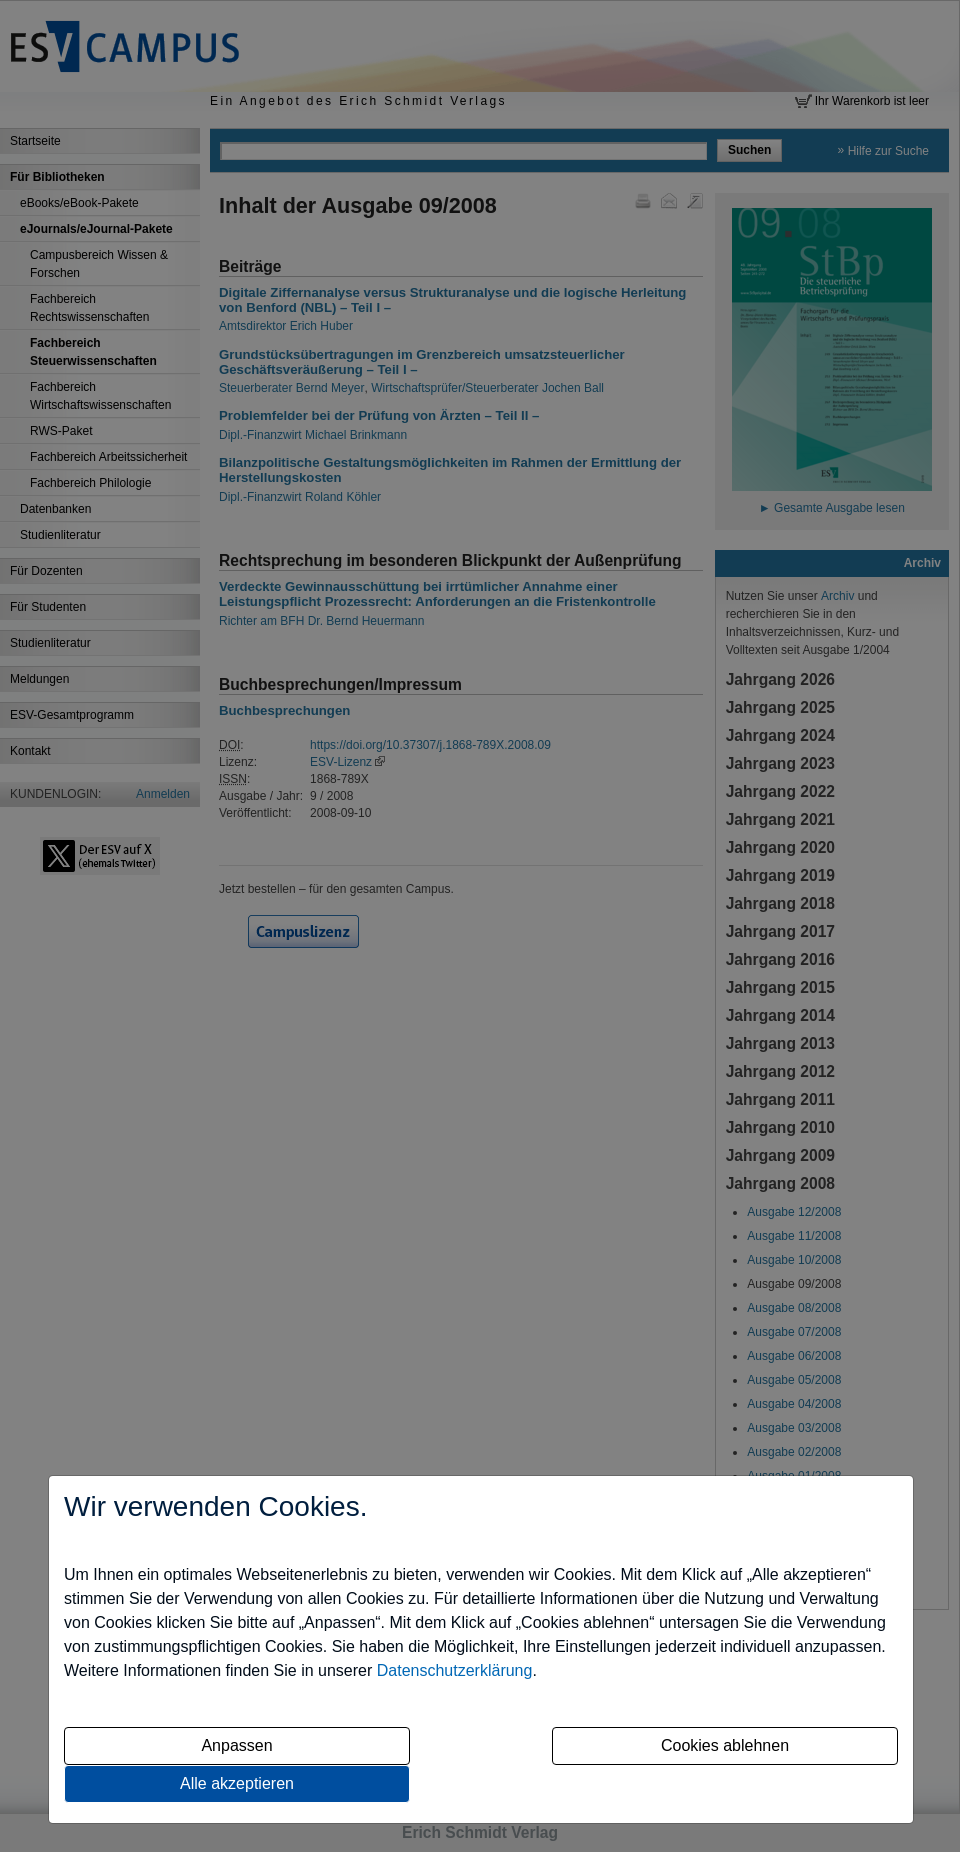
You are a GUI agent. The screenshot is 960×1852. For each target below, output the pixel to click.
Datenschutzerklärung (455, 1670)
